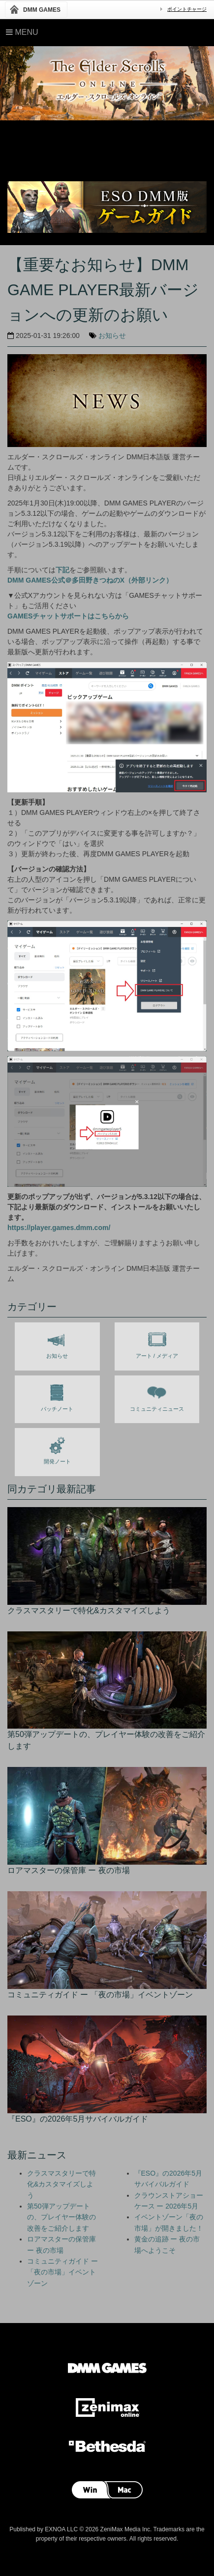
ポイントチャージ (187, 9)
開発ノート (57, 1448)
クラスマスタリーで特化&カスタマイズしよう (61, 2184)
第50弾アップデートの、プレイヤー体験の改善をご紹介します (61, 2217)
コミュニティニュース (157, 1396)
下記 (62, 570)
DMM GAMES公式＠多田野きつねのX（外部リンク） (90, 580)
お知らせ (112, 335)
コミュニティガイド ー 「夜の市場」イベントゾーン (62, 2272)
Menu (22, 32)
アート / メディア (157, 1343)
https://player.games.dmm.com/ (58, 1228)
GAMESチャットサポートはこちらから (68, 616)
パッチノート (57, 1396)
